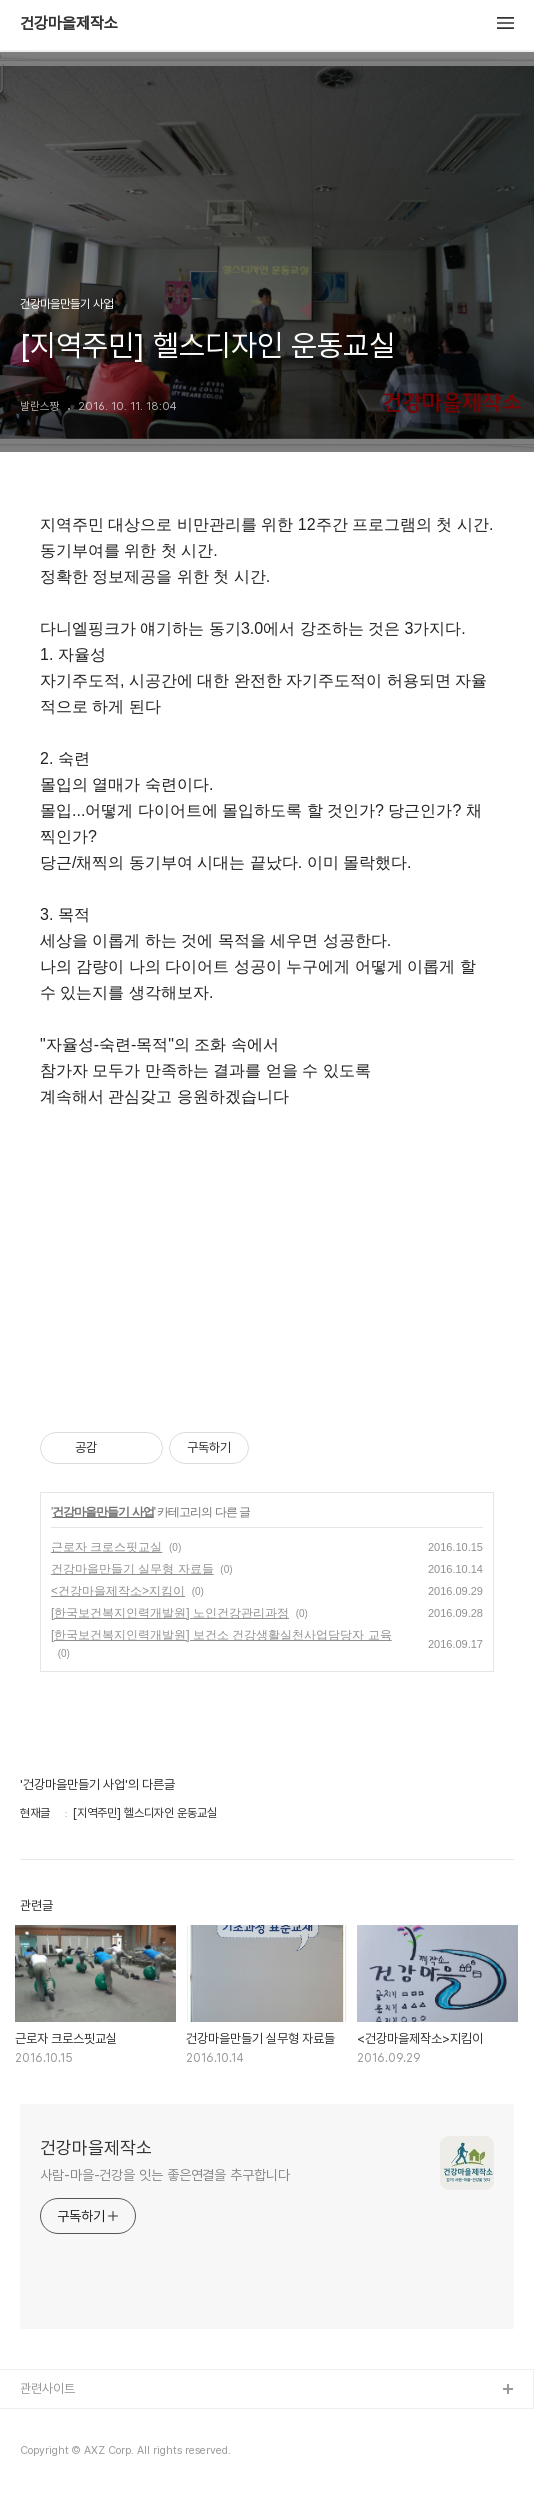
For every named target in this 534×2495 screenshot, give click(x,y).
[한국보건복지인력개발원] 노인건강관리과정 (170, 1613)
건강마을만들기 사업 (102, 1512)
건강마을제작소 (69, 24)
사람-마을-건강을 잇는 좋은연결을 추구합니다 (165, 2175)
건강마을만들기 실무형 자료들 (132, 1569)
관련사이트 (47, 2388)
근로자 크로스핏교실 (106, 1547)
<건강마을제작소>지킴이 (118, 1591)
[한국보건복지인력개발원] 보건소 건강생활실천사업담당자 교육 (221, 1635)
